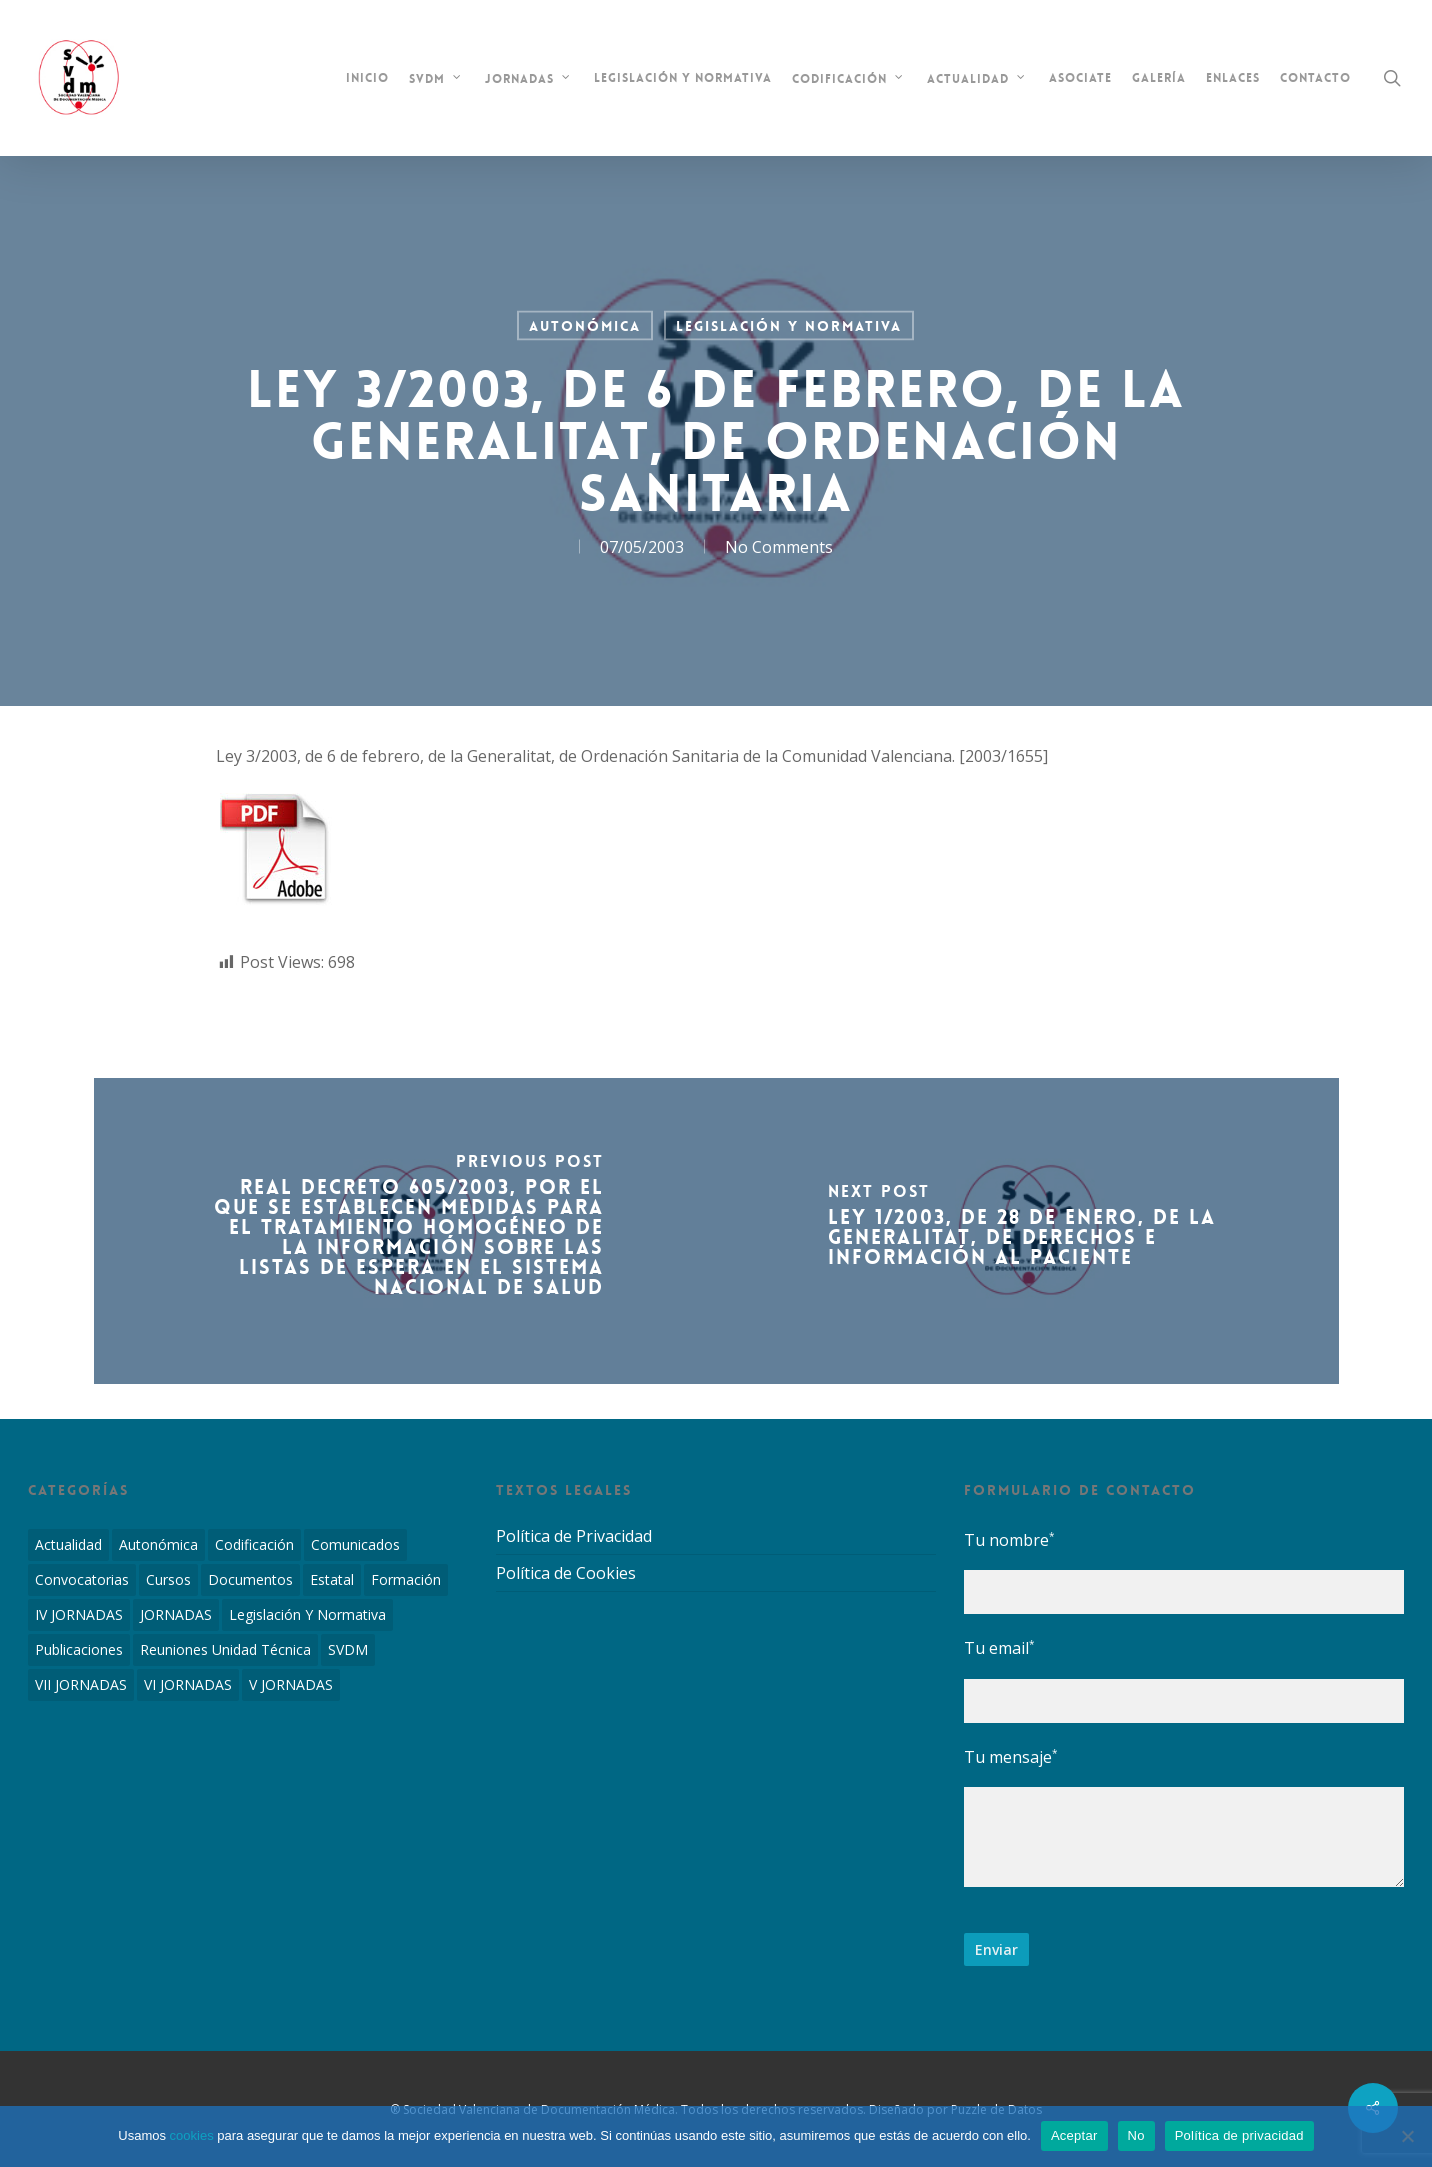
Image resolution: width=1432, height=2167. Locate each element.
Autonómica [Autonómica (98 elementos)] (158, 1544)
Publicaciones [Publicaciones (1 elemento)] (79, 1649)
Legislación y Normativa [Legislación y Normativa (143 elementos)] (307, 1614)
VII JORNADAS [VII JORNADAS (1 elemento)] (81, 1684)
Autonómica (585, 326)
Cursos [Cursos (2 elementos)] (168, 1579)
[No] (1407, 2136)
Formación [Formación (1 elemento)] (406, 1579)
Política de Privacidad (574, 1536)
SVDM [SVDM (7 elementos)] (348, 1649)
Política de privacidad (1239, 2135)
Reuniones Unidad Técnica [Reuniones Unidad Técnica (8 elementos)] (225, 1649)
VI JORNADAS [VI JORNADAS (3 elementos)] (188, 1684)
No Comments (779, 547)
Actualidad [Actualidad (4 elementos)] (68, 1544)
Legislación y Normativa (789, 326)
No (1136, 2135)
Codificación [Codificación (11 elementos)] (254, 1544)
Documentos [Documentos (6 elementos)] (250, 1579)
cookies (192, 2135)
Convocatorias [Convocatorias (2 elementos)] (82, 1579)
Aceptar (1074, 2135)
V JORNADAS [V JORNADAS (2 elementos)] (291, 1684)
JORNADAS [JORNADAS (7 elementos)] (176, 1614)
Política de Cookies (566, 1573)
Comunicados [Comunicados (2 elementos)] (355, 1544)
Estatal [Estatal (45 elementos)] (332, 1579)
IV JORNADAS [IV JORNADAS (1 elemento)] (79, 1614)
